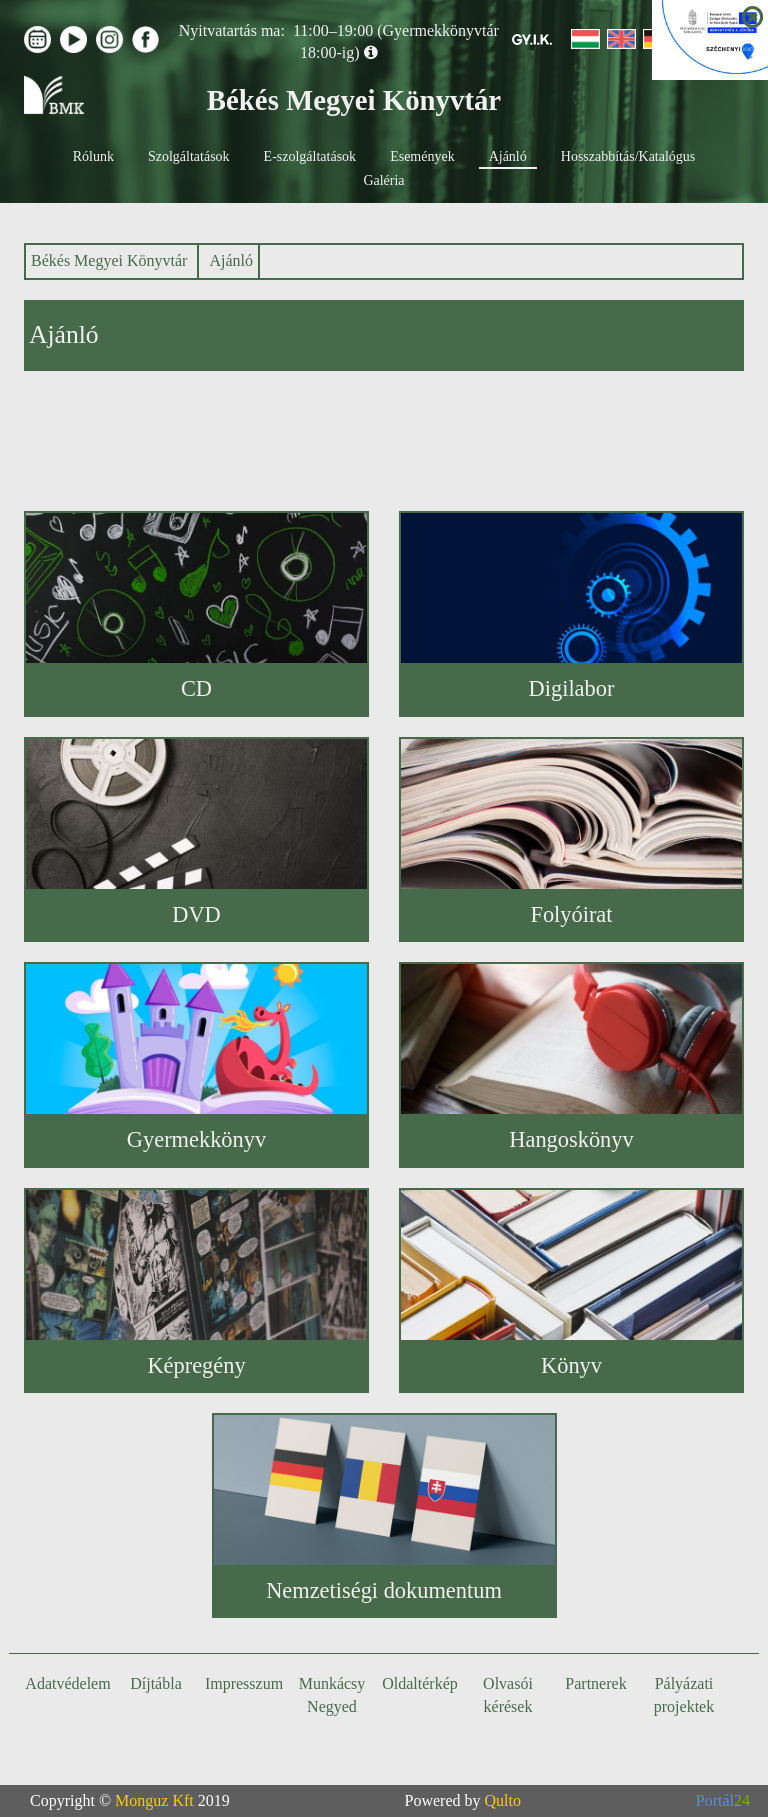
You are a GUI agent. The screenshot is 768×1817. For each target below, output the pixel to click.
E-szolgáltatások (310, 156)
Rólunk (93, 156)
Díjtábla (156, 1683)
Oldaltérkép (420, 1683)
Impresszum (244, 1683)
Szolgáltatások (189, 156)
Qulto (503, 1800)
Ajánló (508, 156)
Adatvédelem (67, 1683)
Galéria (383, 180)
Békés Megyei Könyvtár (109, 260)
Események (422, 156)
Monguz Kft (154, 1800)
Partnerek (595, 1683)
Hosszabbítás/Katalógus (628, 156)
